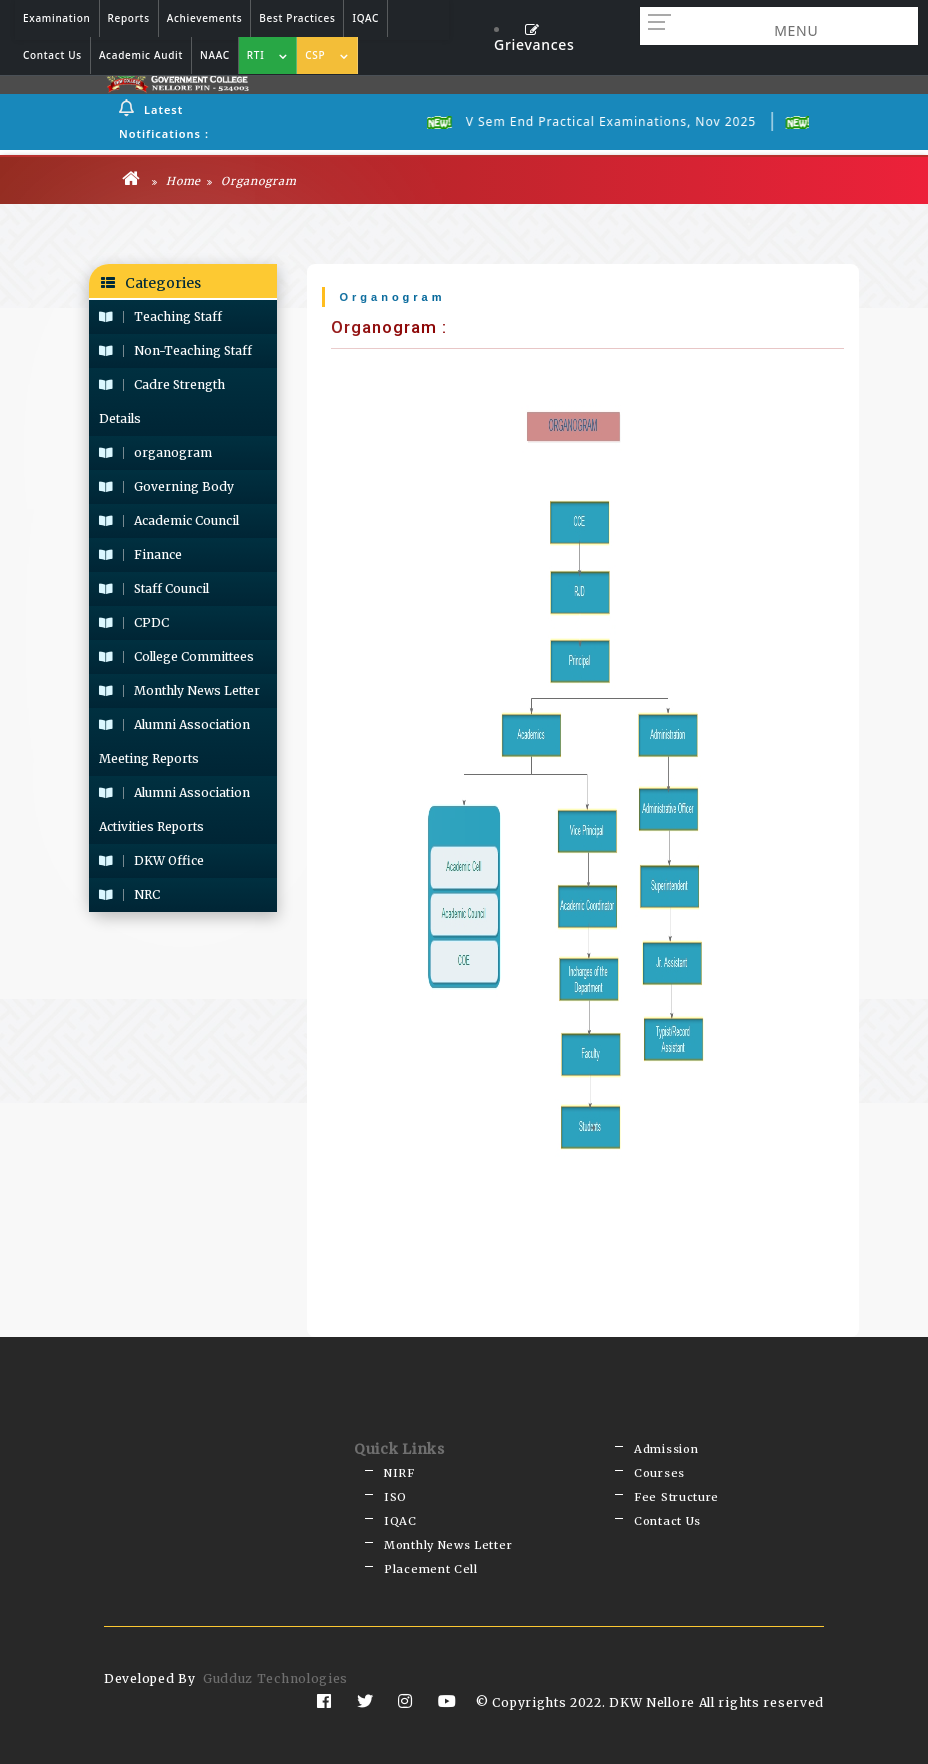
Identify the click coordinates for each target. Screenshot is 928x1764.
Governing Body (166, 486)
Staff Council (154, 588)
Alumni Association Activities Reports (174, 809)
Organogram (251, 181)
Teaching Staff (160, 316)
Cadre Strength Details (162, 401)
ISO (395, 1497)
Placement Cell (431, 1569)
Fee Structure (676, 1497)
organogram (155, 452)
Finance (140, 554)
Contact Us (667, 1521)
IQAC (400, 1521)
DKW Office (151, 860)
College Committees (176, 656)
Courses (659, 1473)
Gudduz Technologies (275, 1678)
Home (176, 181)
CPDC (134, 622)
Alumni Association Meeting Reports (174, 741)
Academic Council (169, 520)
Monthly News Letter (179, 690)
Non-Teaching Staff (175, 350)
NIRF (399, 1473)
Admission (666, 1449)
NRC (129, 894)
